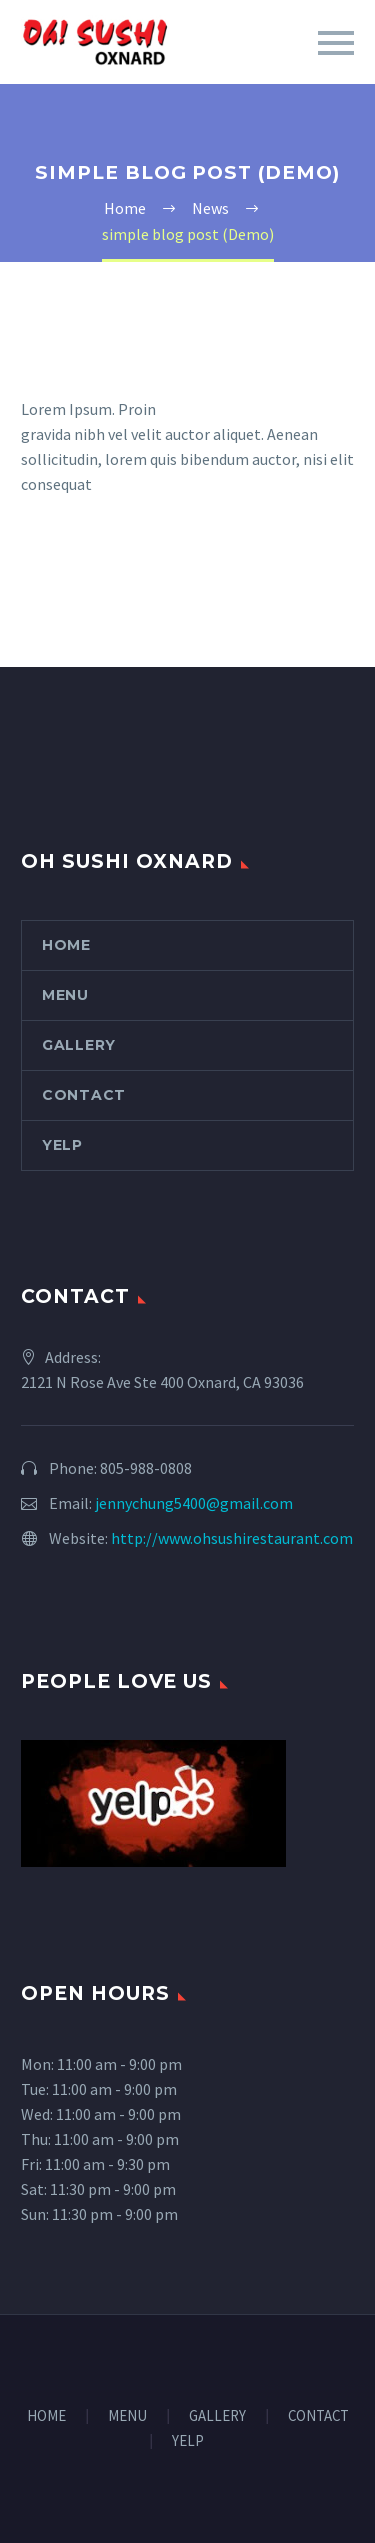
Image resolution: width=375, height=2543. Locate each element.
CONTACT (84, 1095)
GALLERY (79, 1045)
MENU (65, 995)
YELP (62, 1145)
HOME (66, 945)
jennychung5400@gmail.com (194, 1503)
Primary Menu (336, 43)
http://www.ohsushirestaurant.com (232, 1538)
